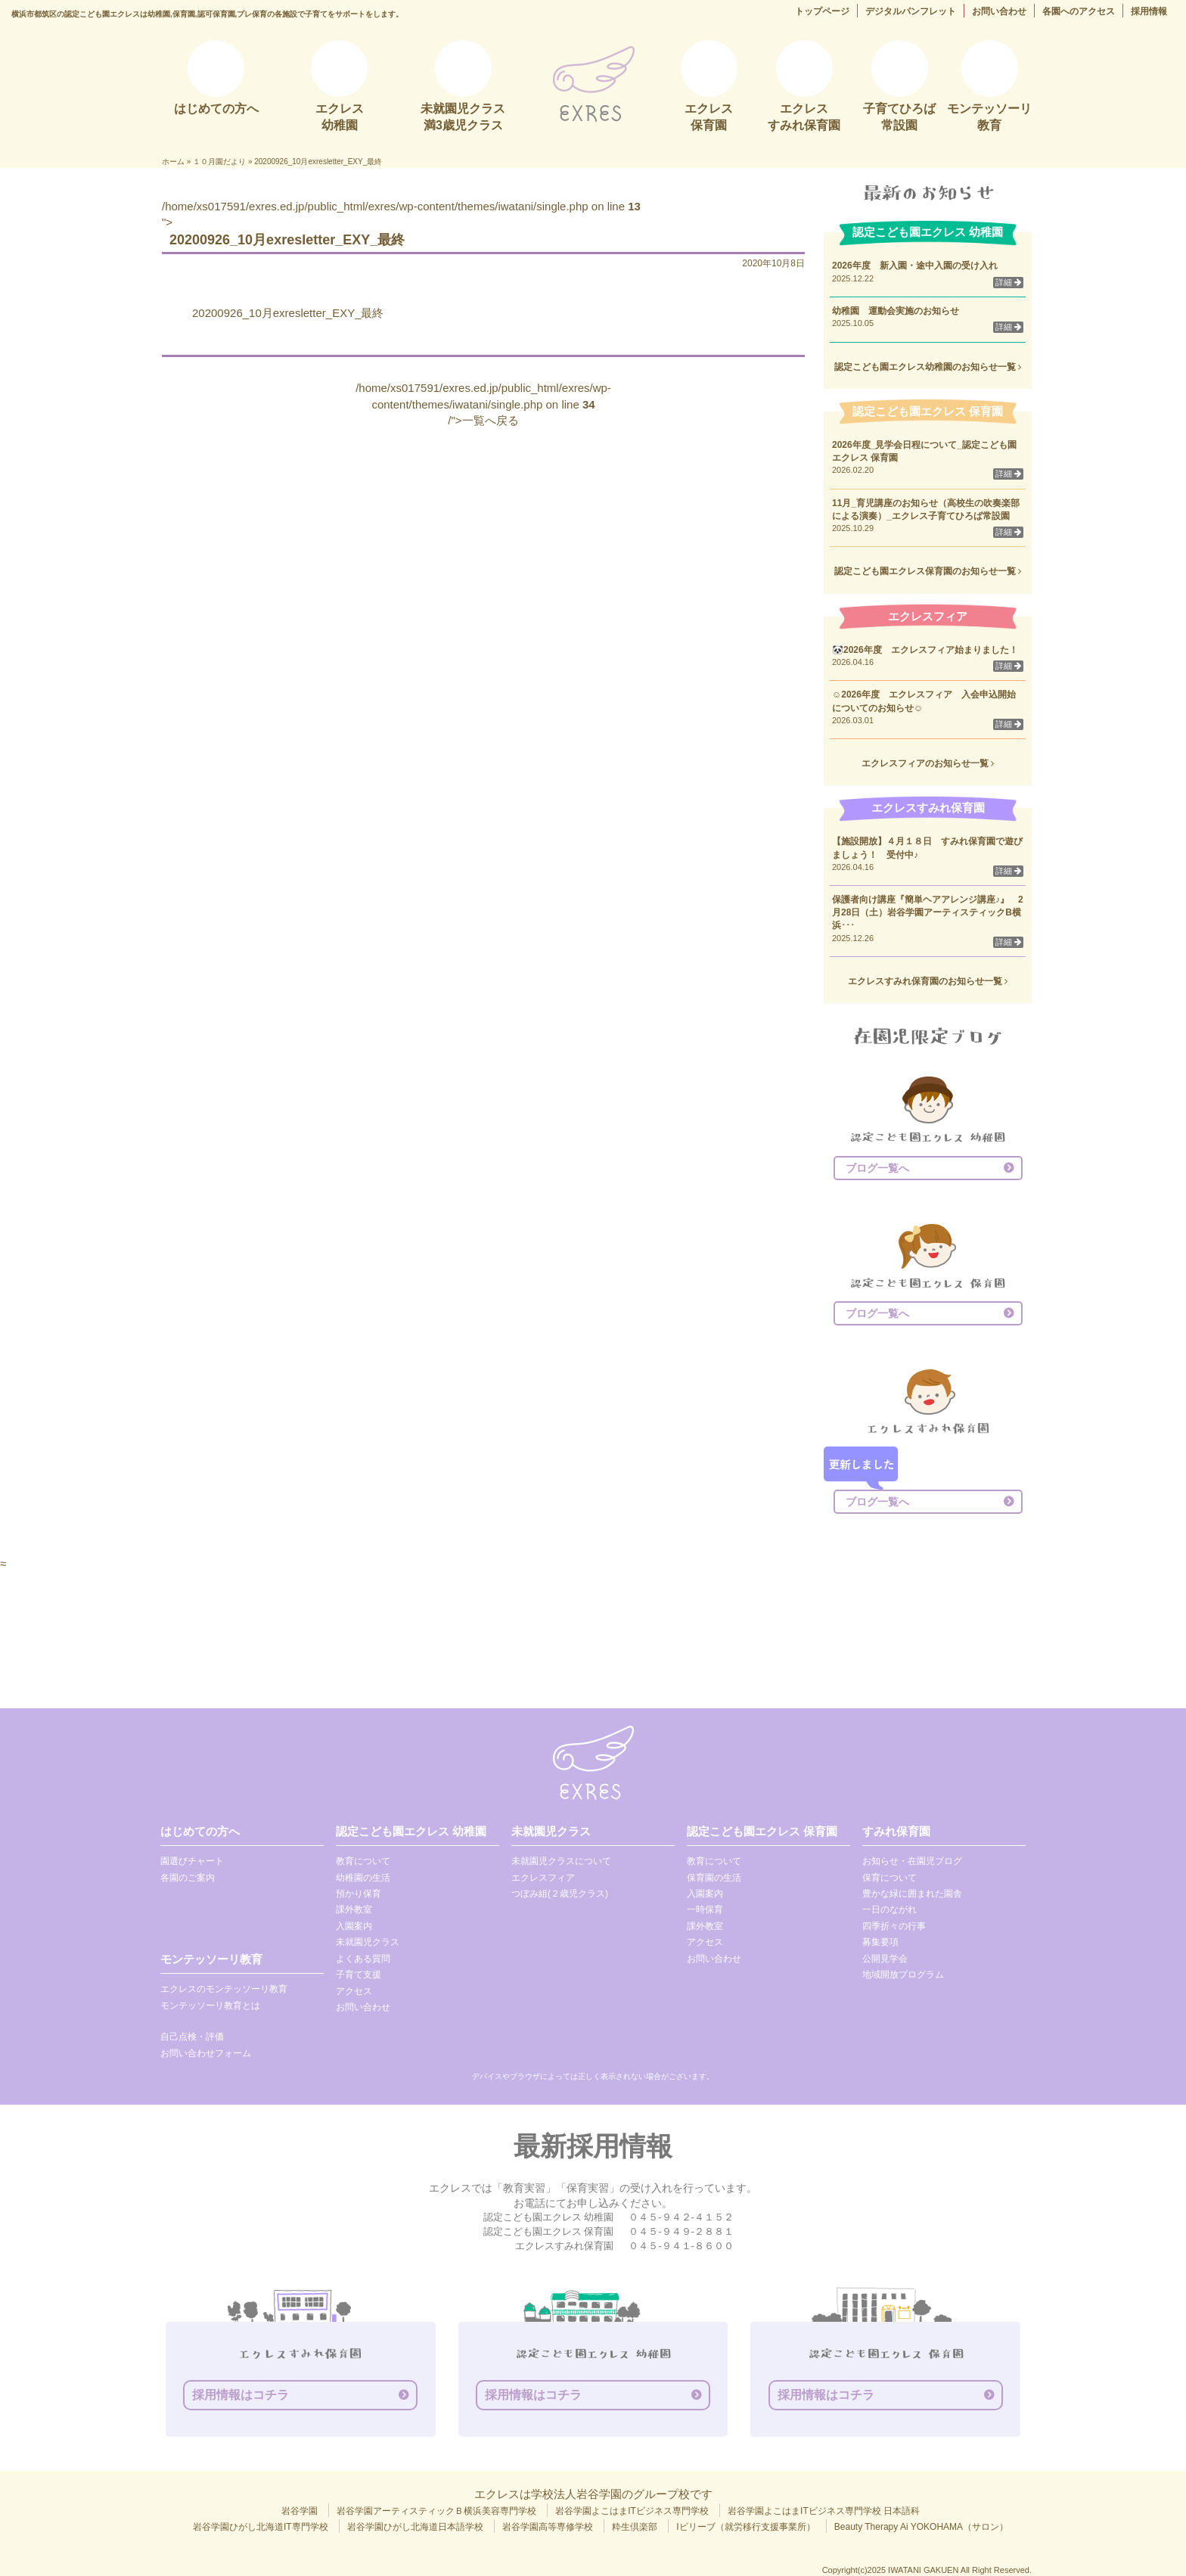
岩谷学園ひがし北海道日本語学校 (415, 2527)
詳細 (1008, 282)
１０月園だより (219, 161)
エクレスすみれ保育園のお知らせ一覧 (927, 981)
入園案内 (354, 1926)
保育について (889, 1877)
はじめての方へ (200, 1831)
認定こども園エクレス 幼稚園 (411, 1831)
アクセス (354, 1991)
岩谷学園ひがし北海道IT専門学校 (260, 2527)
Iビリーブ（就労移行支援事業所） (745, 2527)
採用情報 (1149, 11)
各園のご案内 (187, 1877)
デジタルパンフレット (910, 11)
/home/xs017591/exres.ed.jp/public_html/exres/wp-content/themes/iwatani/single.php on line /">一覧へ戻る (483, 404)
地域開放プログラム (903, 1974)
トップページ (822, 11)
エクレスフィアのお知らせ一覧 (928, 763)
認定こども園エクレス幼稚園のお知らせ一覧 (927, 367)
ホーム (173, 161)
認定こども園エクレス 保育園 (762, 1831)
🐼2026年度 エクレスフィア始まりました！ (925, 650)
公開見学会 (885, 1958)
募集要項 (880, 1942)
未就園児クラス (367, 1942)
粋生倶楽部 (634, 2527)
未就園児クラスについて (561, 1861)
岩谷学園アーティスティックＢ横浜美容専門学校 (436, 2511)
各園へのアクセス (1078, 11)
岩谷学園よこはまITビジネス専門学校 (632, 2511)
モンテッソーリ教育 (211, 1959)
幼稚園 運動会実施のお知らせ (895, 311)
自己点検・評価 (192, 2036)
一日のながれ (889, 1909)
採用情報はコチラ (240, 2394)
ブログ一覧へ (877, 1168)
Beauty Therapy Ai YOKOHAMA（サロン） (921, 2527)
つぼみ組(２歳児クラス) (559, 1893)
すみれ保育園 (896, 1831)
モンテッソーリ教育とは (210, 2005)
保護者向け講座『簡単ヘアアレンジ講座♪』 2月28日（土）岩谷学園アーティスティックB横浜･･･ (927, 912)
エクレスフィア (543, 1877)
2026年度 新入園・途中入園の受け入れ (915, 265)
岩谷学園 (299, 2511)
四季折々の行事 (894, 1926)
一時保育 (705, 1909)
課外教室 (354, 1909)
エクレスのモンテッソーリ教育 (223, 1989)
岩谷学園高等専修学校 (547, 2527)
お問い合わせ (999, 11)
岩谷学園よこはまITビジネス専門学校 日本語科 (824, 2511)
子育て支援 (358, 1974)
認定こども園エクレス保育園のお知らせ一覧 (927, 571)
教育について (363, 1861)
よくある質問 (363, 1958)
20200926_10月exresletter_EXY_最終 (288, 312)
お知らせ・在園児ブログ (912, 1861)
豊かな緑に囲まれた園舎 (912, 1893)
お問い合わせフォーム (205, 2053)
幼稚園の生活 (363, 1877)
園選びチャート (192, 1861)
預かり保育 (358, 1893)
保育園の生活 (714, 1877)
